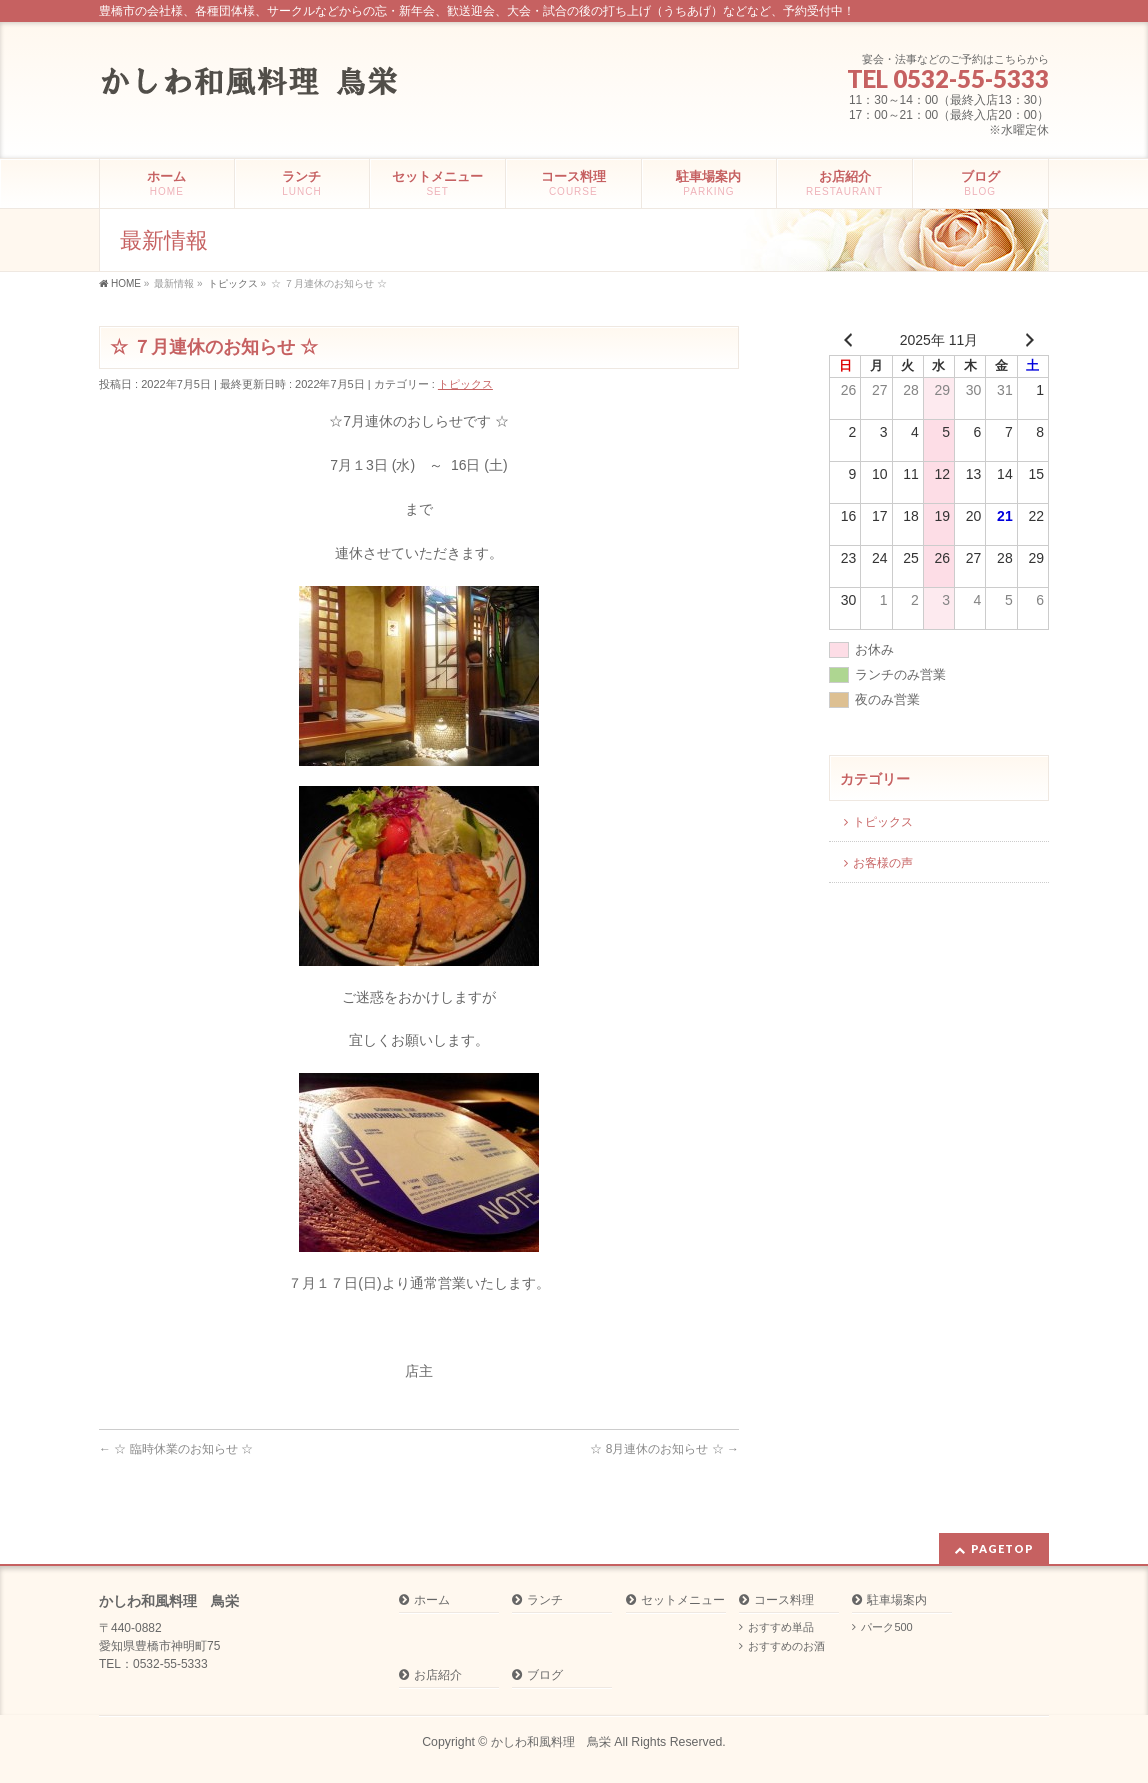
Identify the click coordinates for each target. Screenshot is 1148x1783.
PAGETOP (1002, 1548)
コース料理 (784, 1600)
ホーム (432, 1600)
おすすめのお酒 (786, 1646)
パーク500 (886, 1627)
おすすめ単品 (781, 1627)
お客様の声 (883, 863)
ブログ (545, 1675)
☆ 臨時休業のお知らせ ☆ (176, 1449)
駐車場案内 (897, 1600)
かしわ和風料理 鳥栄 (551, 1742)
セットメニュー (683, 1600)
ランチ (545, 1600)
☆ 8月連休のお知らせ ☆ (664, 1449)
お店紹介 (438, 1675)
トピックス (465, 384)
